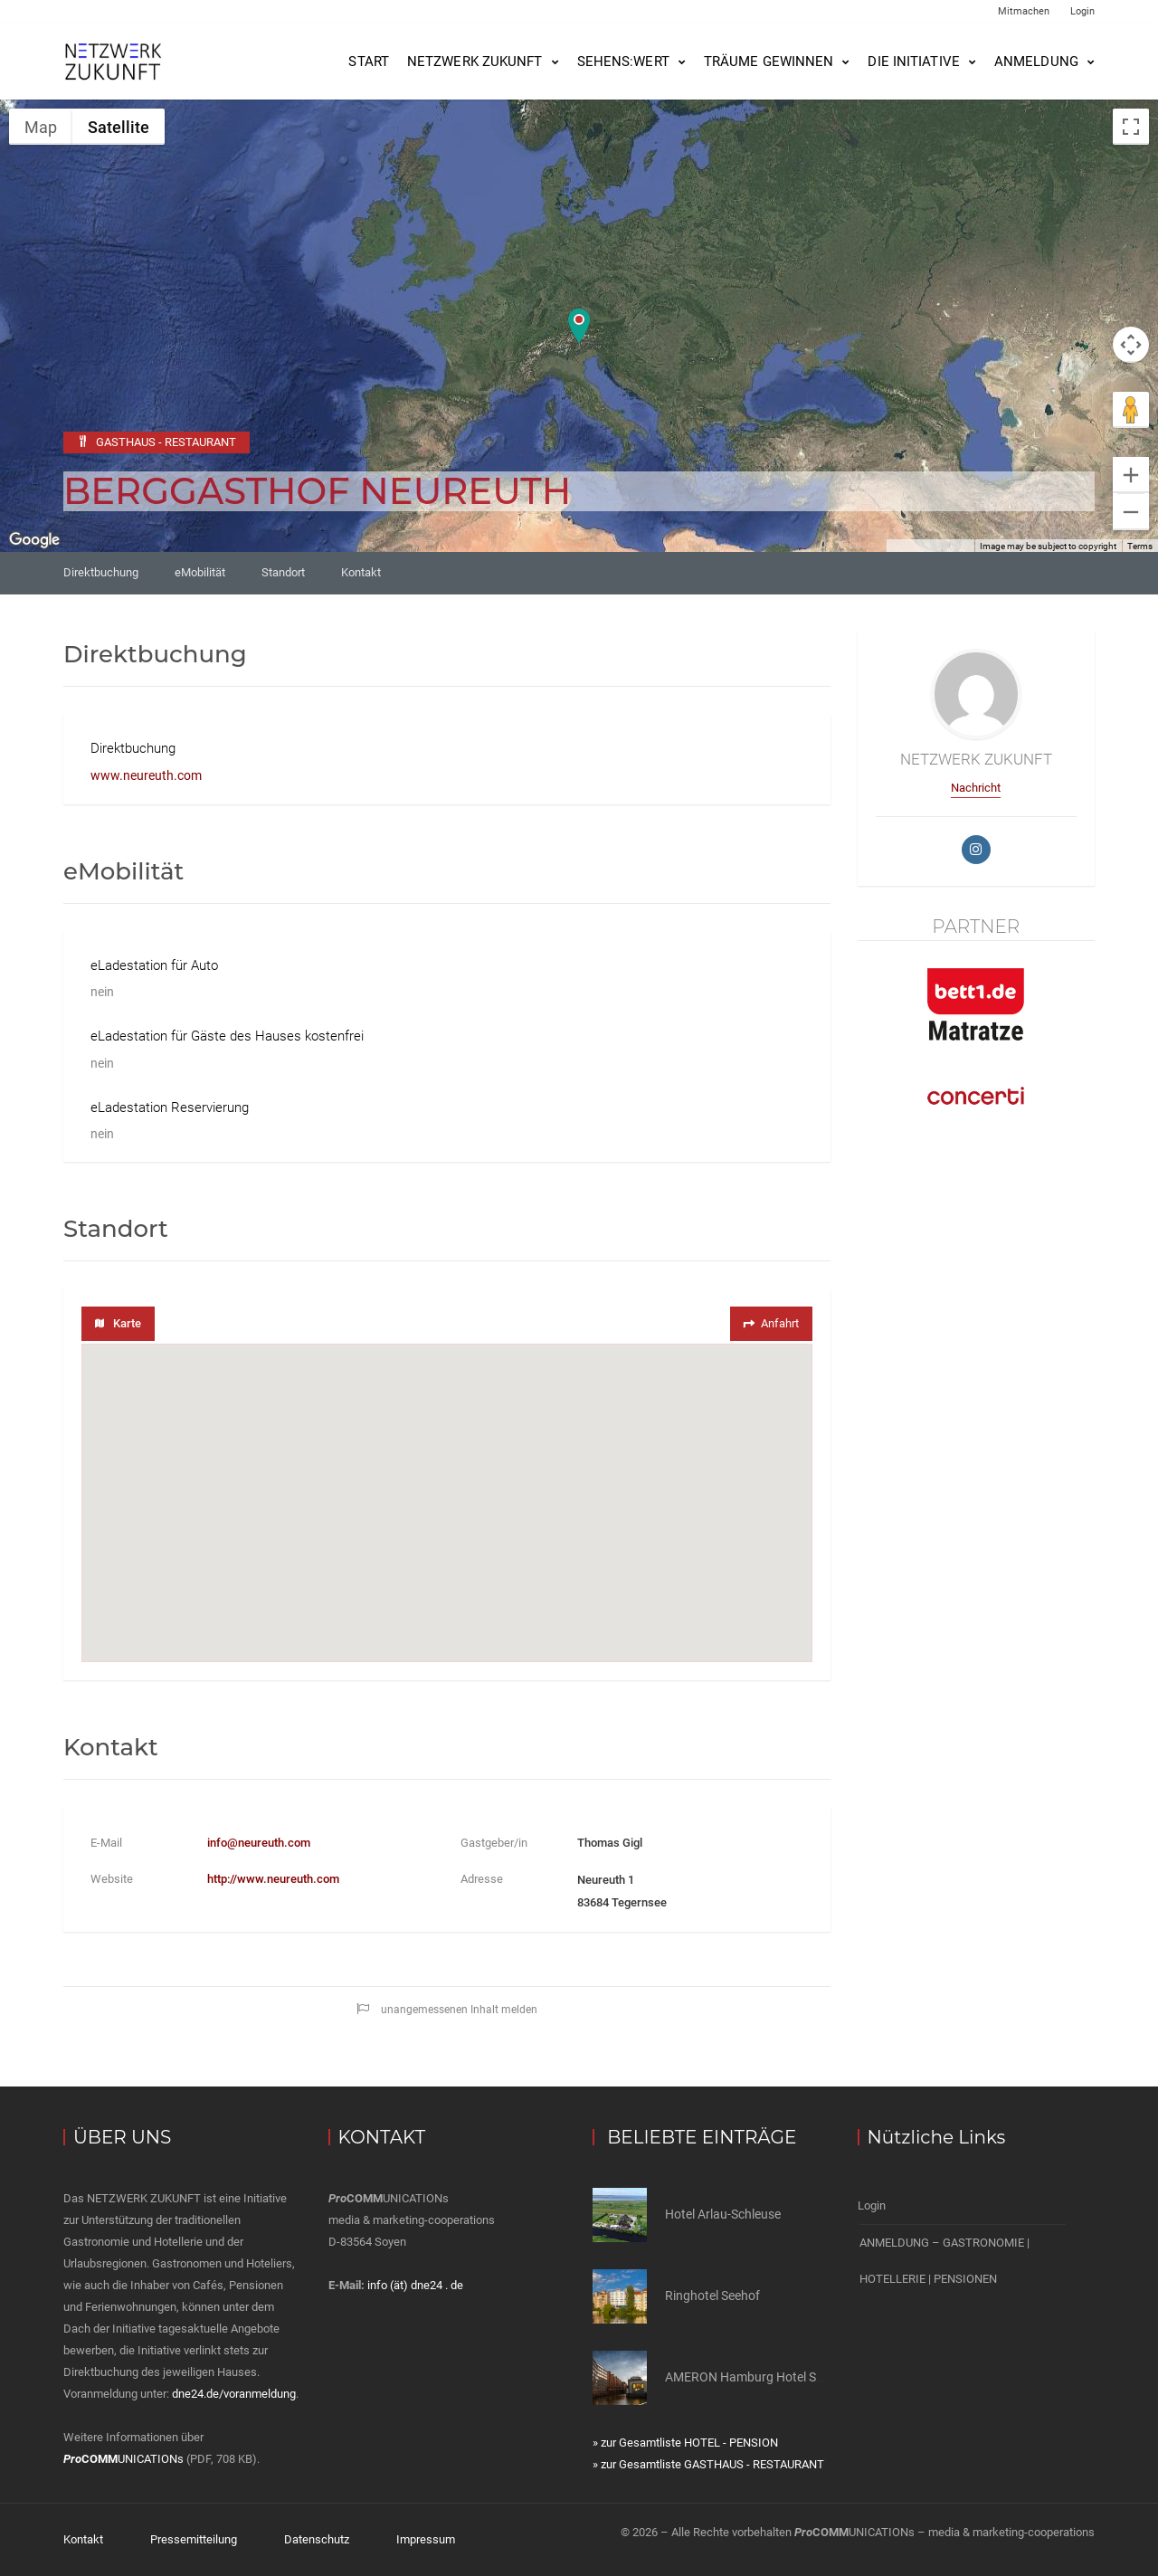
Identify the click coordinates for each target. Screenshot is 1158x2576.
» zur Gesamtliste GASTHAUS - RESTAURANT (708, 2464)
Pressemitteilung (193, 2539)
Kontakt (361, 572)
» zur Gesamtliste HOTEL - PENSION (685, 2442)
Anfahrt (769, 1323)
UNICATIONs (123, 2459)
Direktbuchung (100, 572)
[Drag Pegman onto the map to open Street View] (1131, 410)
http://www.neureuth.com (273, 1879)
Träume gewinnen (769, 61)
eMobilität (200, 572)
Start (368, 61)
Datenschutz (316, 2539)
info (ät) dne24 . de (415, 2285)
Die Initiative (913, 61)
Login (1082, 11)
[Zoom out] (1131, 512)
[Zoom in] (1131, 475)
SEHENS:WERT (623, 61)
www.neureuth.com (146, 775)
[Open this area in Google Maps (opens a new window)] (34, 540)
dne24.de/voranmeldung (234, 2393)
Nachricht (976, 787)
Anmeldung (1036, 61)
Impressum (425, 2539)
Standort (283, 572)
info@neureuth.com (258, 1842)
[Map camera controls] (1131, 345)
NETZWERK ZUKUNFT (475, 61)
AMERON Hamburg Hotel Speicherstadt (776, 2377)
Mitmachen (1023, 11)
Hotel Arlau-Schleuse (723, 2214)
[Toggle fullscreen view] (1131, 127)
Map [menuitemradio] (40, 127)
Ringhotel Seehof (712, 2295)
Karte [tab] (118, 1323)
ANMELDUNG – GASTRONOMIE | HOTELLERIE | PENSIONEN (944, 2261)
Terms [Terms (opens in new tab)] (1140, 546)
